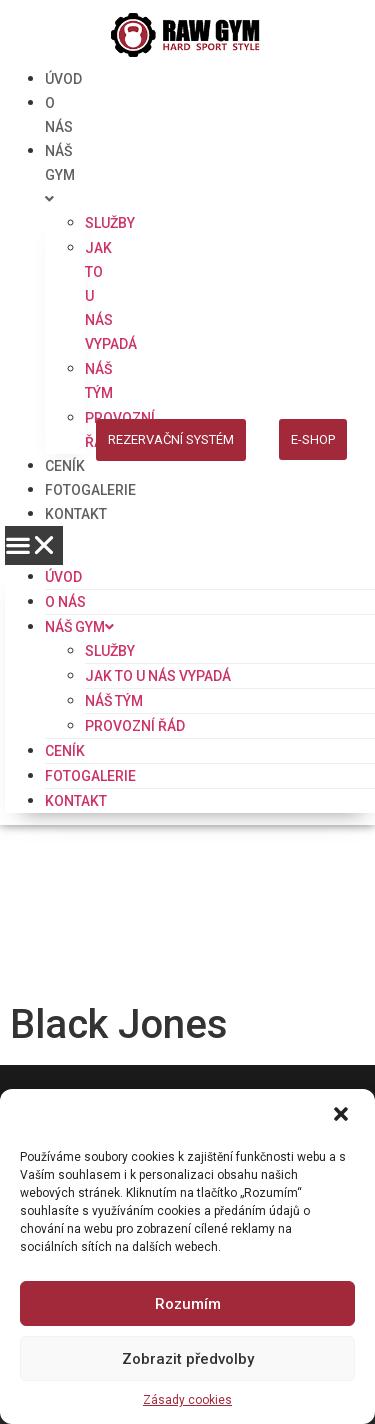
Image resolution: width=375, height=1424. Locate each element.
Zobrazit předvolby (188, 1359)
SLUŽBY (110, 223)
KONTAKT (76, 514)
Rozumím (188, 1304)
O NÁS (65, 602)
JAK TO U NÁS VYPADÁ (158, 676)
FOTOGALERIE (90, 490)
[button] (343, 1116)
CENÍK (65, 466)
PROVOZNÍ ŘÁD (135, 726)
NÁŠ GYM (60, 175)
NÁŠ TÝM (114, 701)
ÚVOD (63, 79)
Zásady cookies (187, 1400)
